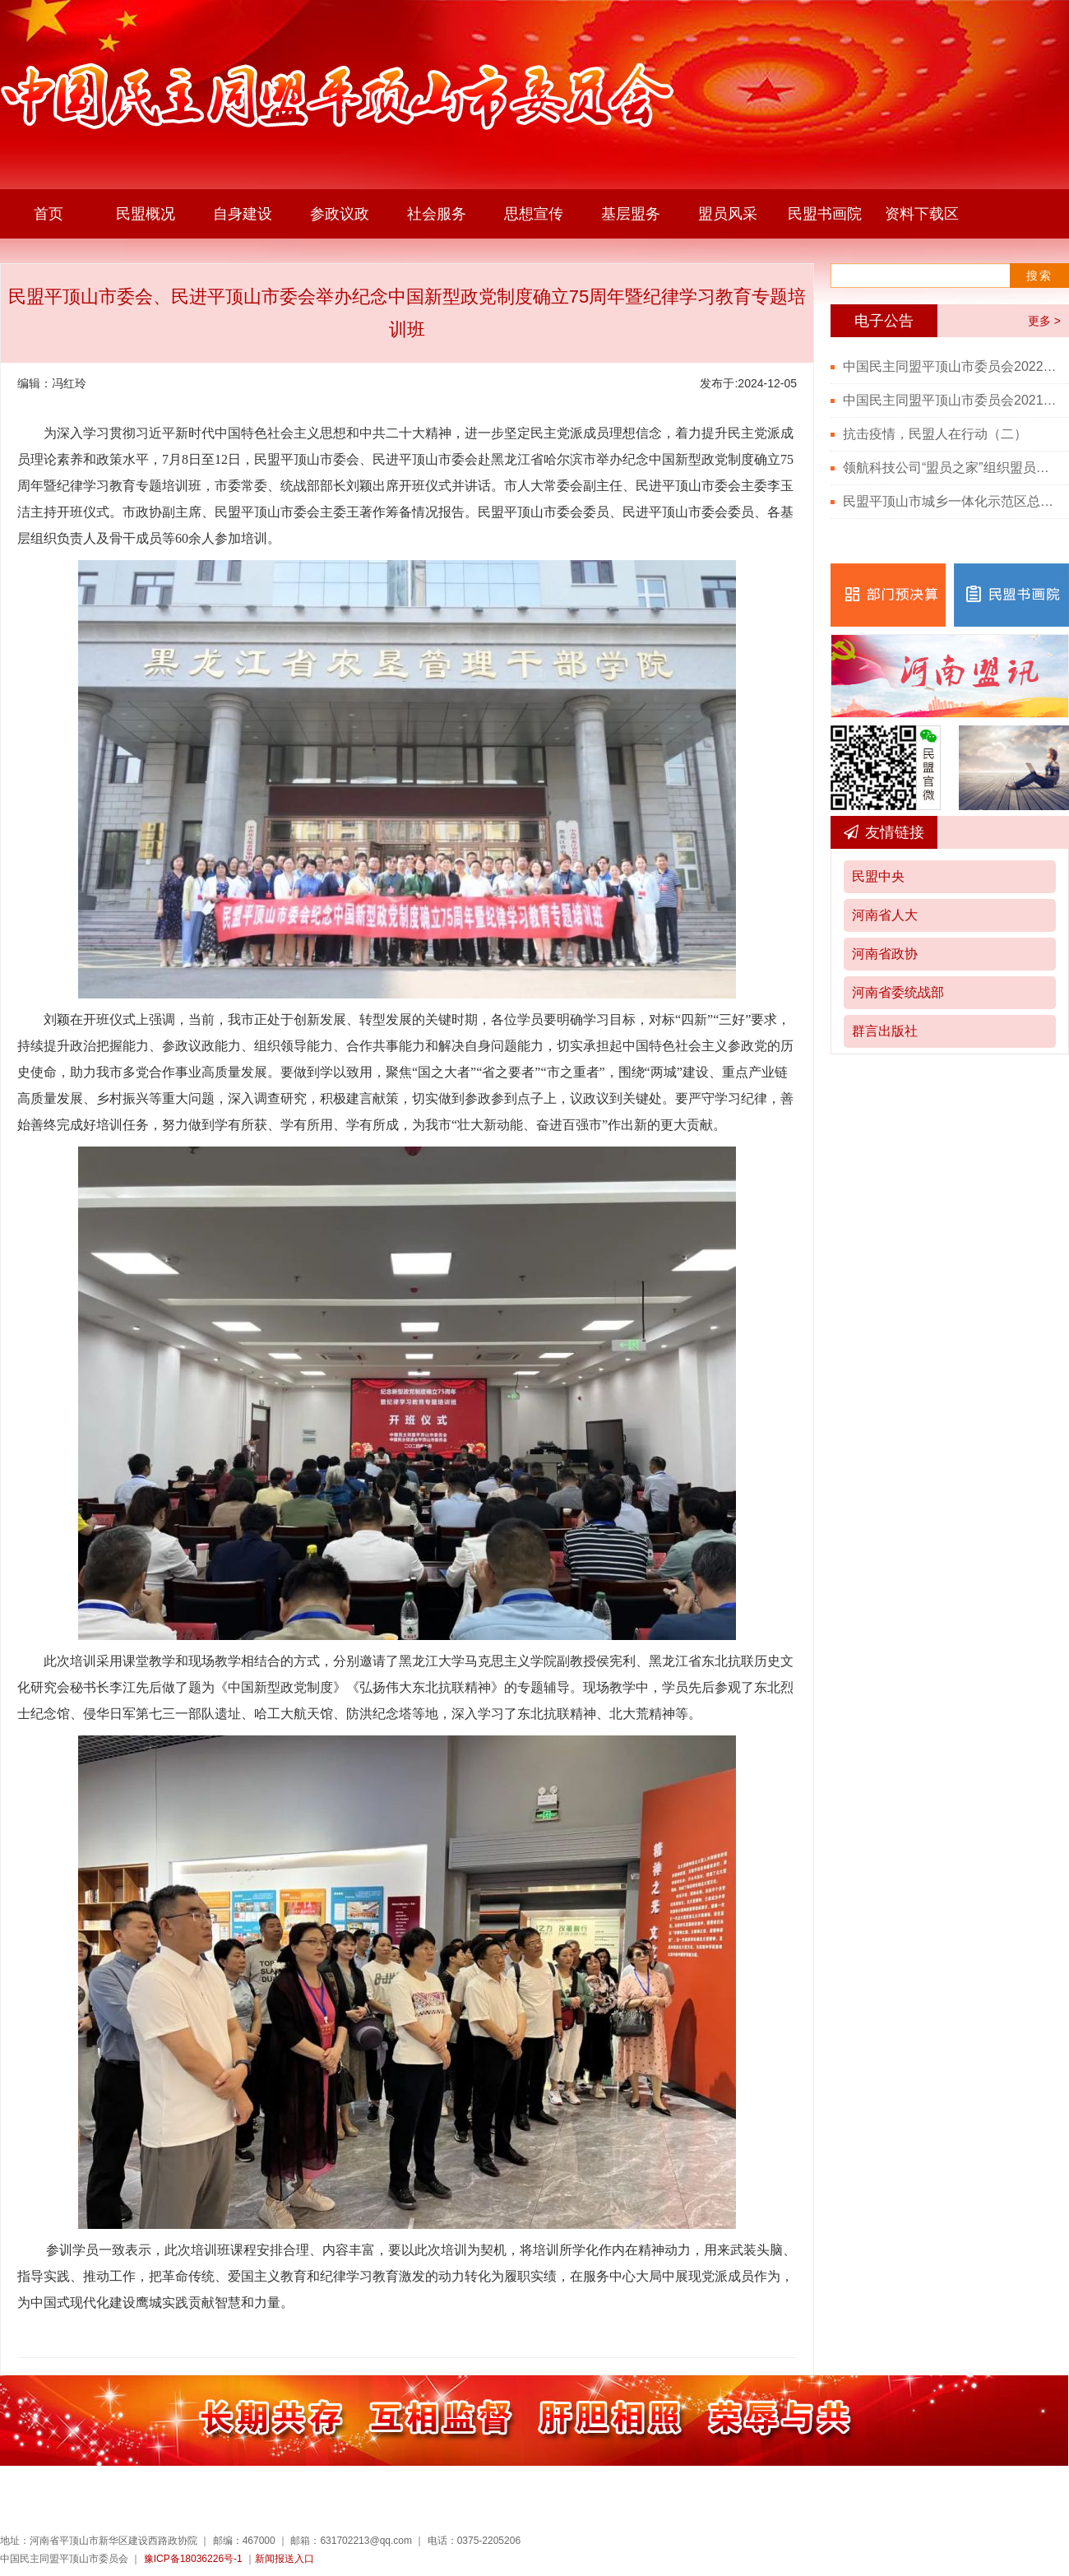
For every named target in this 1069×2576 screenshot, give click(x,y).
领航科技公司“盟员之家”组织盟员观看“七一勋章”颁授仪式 (950, 468)
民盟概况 (145, 214)
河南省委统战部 (898, 992)
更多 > (1044, 320)
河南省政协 (885, 954)
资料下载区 (922, 214)
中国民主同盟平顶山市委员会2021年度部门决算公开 (950, 400)
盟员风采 (727, 214)
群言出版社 (885, 1031)
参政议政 (339, 214)
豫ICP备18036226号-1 (193, 2558)
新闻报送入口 (284, 2558)
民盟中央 (878, 876)
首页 (48, 214)
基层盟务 (630, 214)
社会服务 (436, 214)
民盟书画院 (825, 214)
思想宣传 (533, 214)
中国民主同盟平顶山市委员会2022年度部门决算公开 (950, 366)
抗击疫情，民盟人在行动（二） (935, 434)
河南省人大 (885, 915)
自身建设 (242, 214)
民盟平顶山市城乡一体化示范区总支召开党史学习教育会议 (950, 501)
